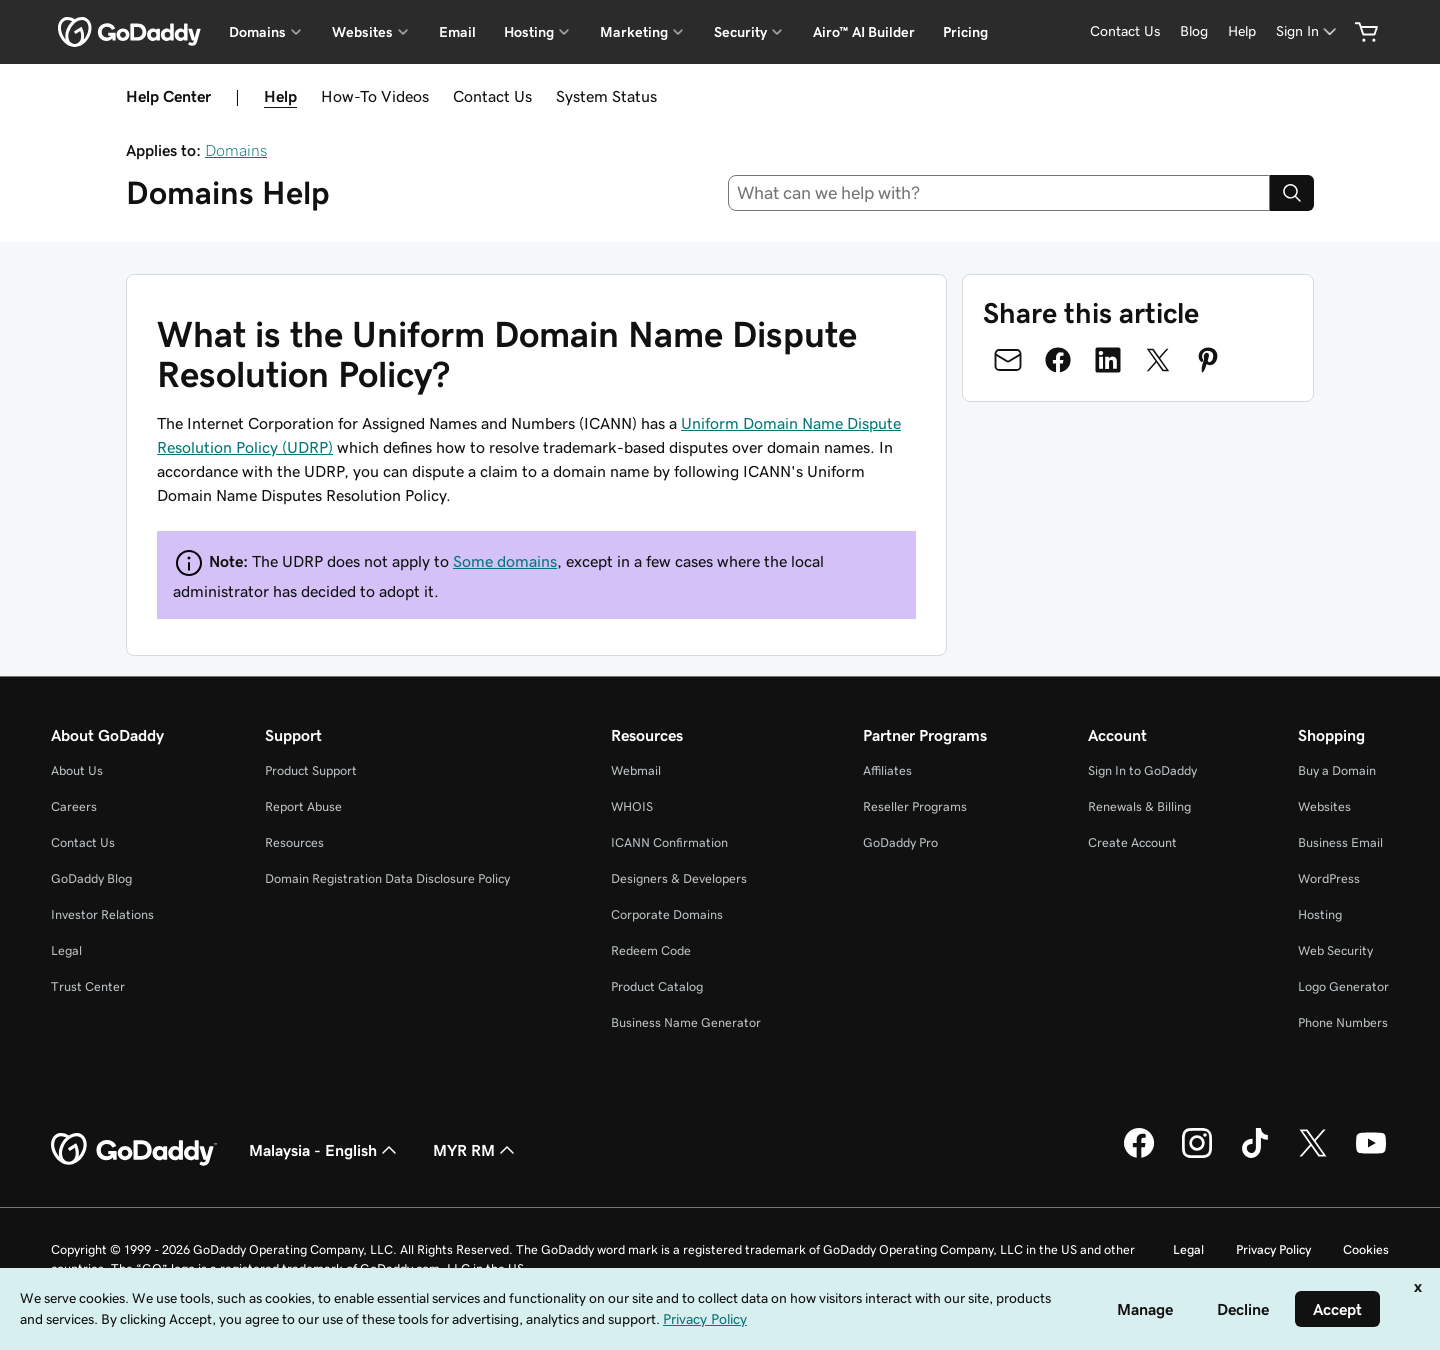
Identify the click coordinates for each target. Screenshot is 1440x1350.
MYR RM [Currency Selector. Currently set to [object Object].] (476, 1150)
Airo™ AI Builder (864, 32)
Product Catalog (657, 986)
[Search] (1292, 193)
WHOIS (632, 806)
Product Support (311, 770)
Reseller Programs (915, 806)
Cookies (1366, 1249)
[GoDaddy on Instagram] (1197, 1155)
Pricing (965, 32)
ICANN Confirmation (669, 842)
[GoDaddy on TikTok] (1255, 1155)
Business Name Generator (686, 1022)
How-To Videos (375, 96)
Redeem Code (651, 950)
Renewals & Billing (1139, 806)
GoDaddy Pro (900, 842)
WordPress (1329, 878)
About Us (77, 770)
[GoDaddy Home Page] (134, 1150)
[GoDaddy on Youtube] (1371, 1155)
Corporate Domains (667, 914)
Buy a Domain (1337, 770)
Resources (294, 842)
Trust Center (88, 986)
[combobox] (999, 193)
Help (280, 96)
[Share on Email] (1008, 360)
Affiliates (887, 770)
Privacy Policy (1273, 1249)
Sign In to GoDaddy (1142, 770)
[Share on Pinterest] (1208, 360)
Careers (74, 806)
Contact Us (492, 96)
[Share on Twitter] (1158, 360)
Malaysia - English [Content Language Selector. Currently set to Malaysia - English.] (325, 1150)
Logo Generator (1343, 986)
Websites (1324, 806)
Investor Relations (102, 914)
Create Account (1132, 842)
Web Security (1335, 950)
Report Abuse (303, 806)
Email (457, 32)
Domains (236, 150)
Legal (66, 950)
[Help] (1242, 31)
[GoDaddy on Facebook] (1139, 1155)
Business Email (1340, 842)
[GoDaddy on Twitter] (1313, 1155)
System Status (606, 96)
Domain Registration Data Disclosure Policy (387, 878)
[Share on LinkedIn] (1108, 360)
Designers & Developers (679, 878)
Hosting (1320, 914)
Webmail (636, 770)
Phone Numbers (1343, 1022)
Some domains (505, 561)
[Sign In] (1308, 31)
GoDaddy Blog (91, 878)
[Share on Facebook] (1058, 360)
